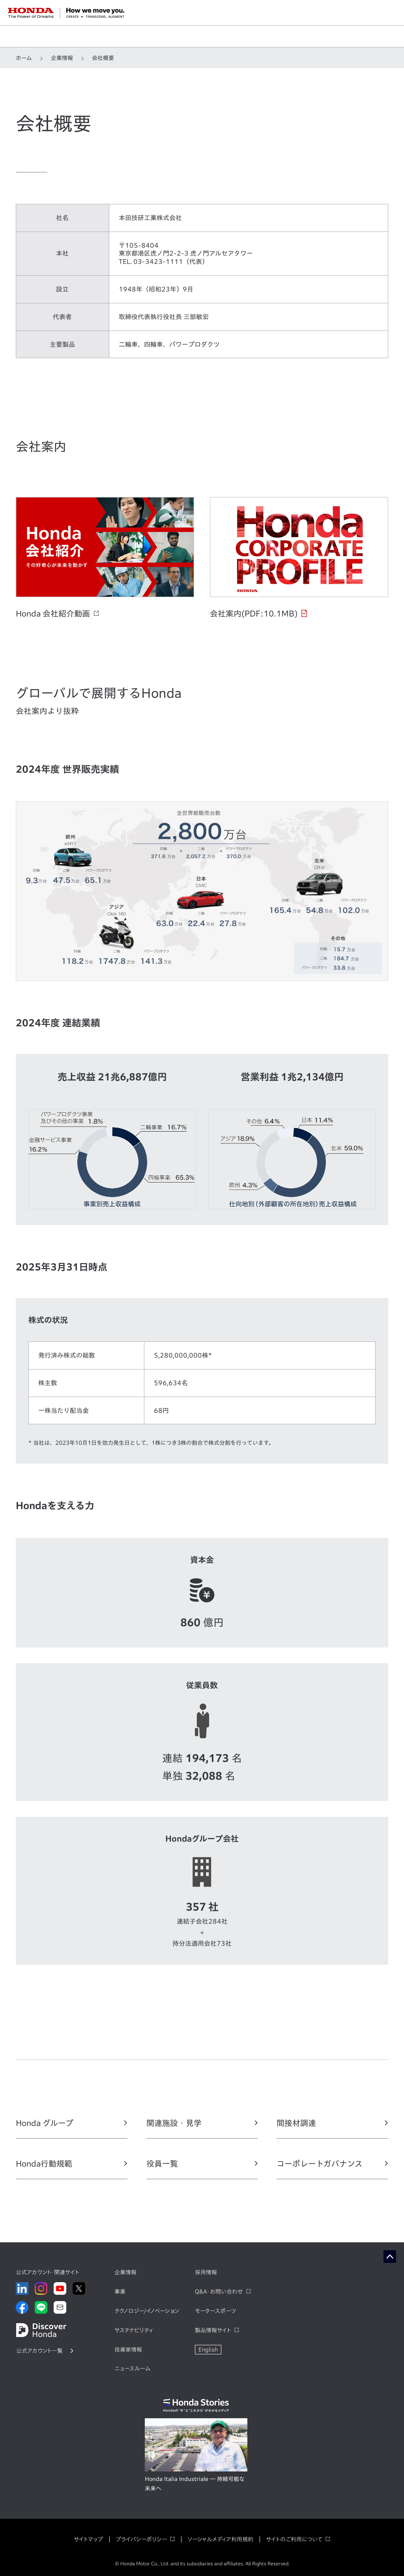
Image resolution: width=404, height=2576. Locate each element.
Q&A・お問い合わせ (219, 2291)
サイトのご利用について (294, 2539)
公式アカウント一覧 (39, 2351)
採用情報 (206, 2272)
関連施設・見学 (174, 2123)
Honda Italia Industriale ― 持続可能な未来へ (195, 2483)
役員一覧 (162, 2163)
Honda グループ (44, 2123)
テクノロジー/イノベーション (146, 2311)
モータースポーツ (215, 2311)
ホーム (24, 58)
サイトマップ (88, 2539)
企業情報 (62, 58)
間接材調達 (296, 2123)
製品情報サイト (213, 2330)
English (208, 2349)
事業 (119, 2291)
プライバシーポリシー (141, 2539)
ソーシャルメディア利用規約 (220, 2539)
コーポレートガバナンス (320, 2163)
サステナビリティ (133, 2330)
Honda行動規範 (44, 2163)
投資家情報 (128, 2349)
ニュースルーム (132, 2368)
